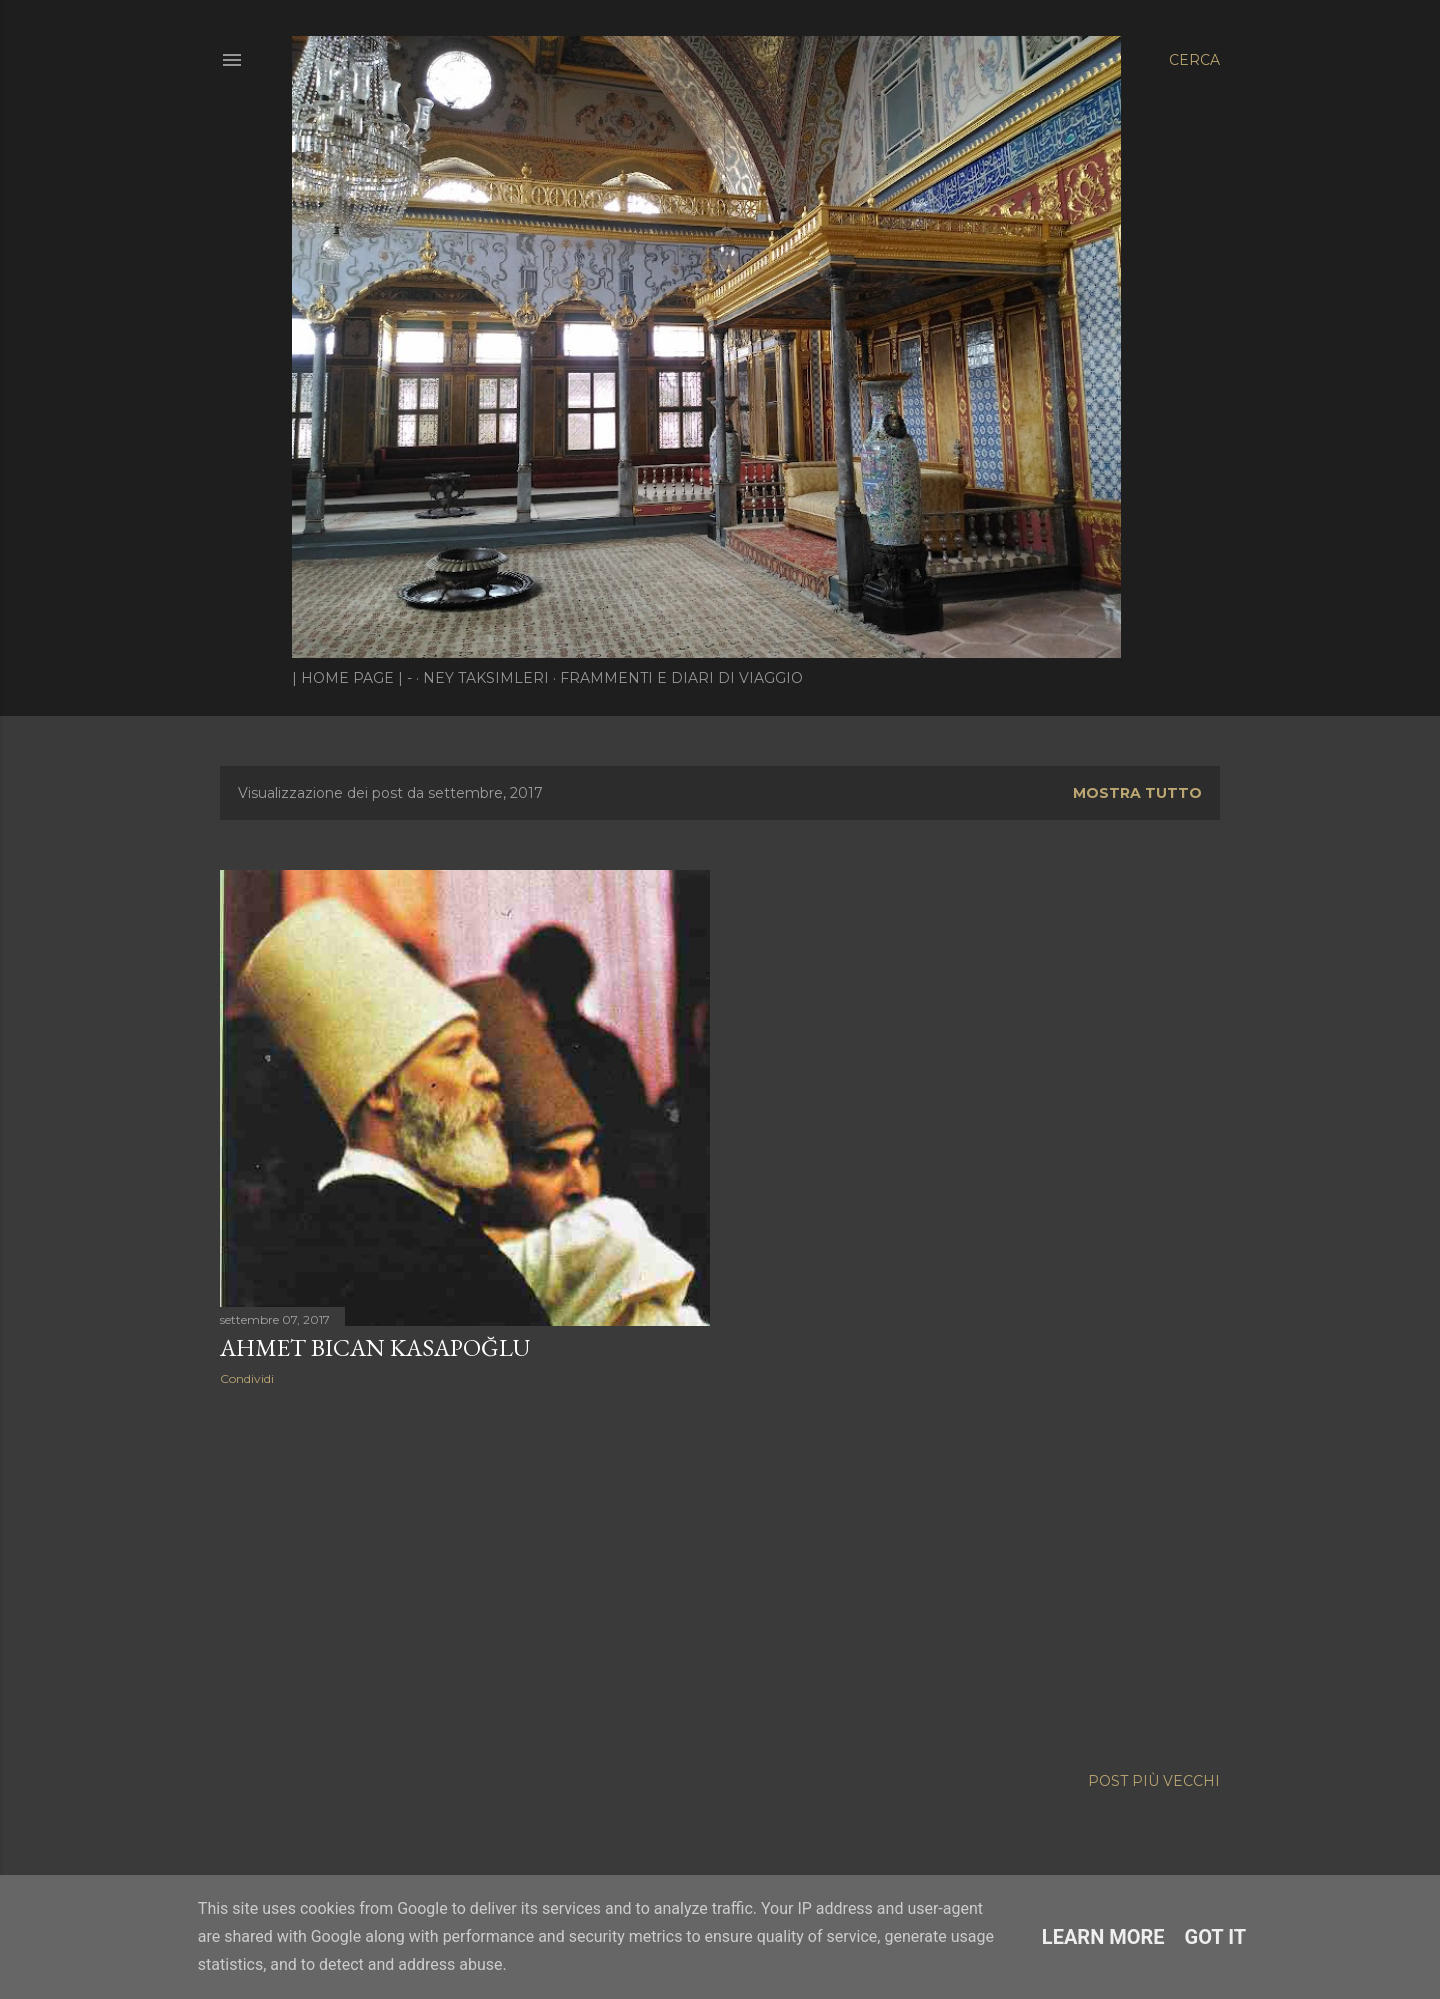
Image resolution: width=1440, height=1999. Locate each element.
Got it (1216, 1937)
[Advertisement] (465, 1576)
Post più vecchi (1154, 1781)
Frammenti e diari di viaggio (681, 678)
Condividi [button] (247, 1378)
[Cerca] (1194, 60)
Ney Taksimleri (486, 678)
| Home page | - (352, 678)
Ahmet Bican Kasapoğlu (375, 1347)
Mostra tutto (1137, 793)
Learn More (1103, 1937)
